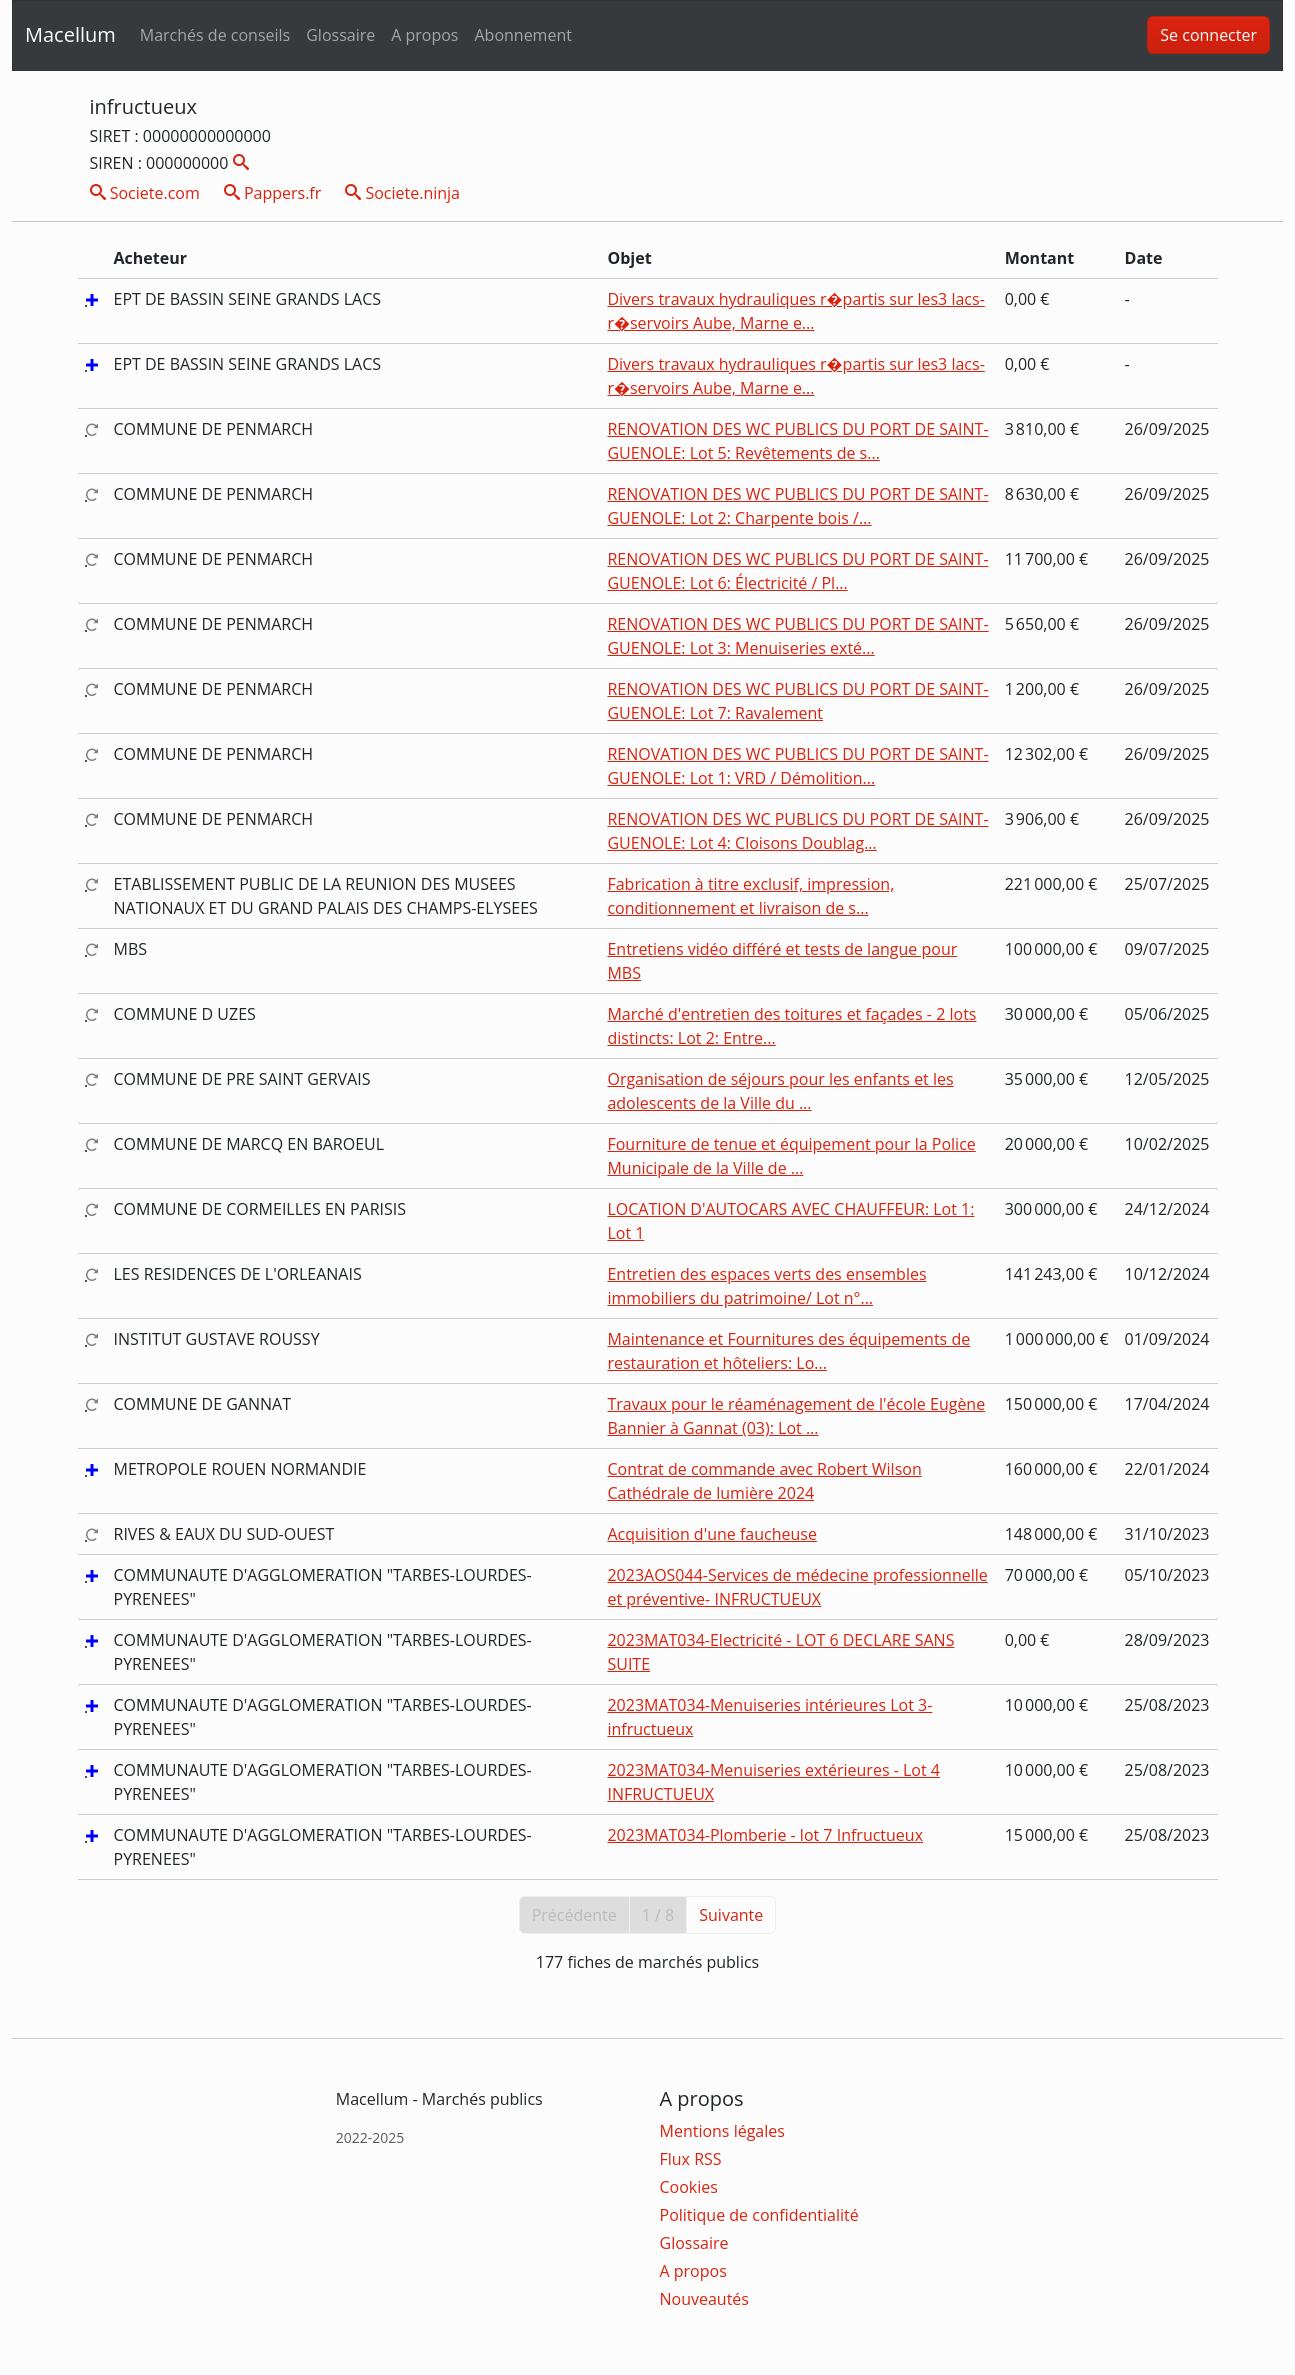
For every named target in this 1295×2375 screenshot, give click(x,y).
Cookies (689, 2187)
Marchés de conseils (215, 35)
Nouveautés (704, 2299)
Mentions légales (722, 2131)
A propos (424, 35)
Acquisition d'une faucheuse (711, 1534)
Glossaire (340, 35)
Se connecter (1208, 35)
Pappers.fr (273, 193)
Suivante (731, 1915)
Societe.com (145, 193)
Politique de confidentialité (759, 2215)
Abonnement (522, 35)
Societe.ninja (402, 193)
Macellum (70, 34)
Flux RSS (691, 2159)
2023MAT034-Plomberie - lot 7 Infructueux (765, 1835)
